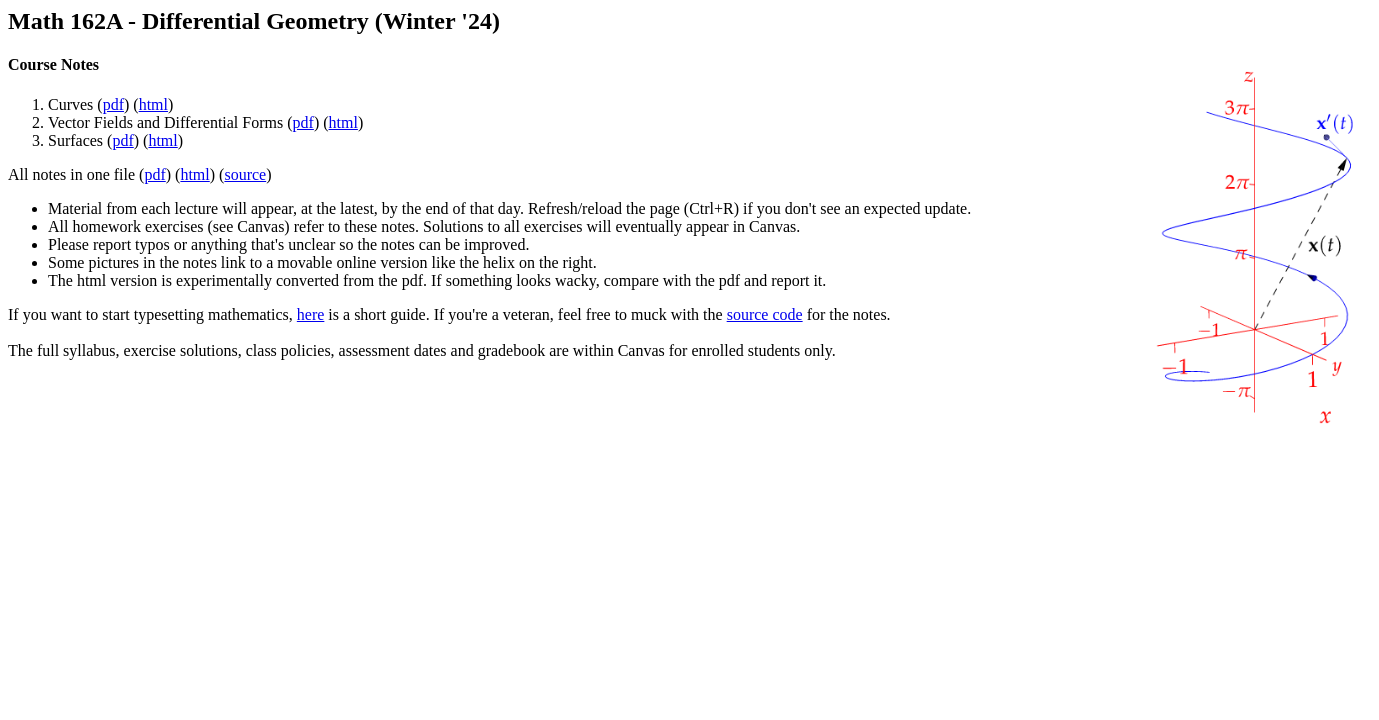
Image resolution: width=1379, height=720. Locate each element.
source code (765, 314)
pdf (113, 104)
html (153, 104)
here (311, 314)
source (245, 174)
